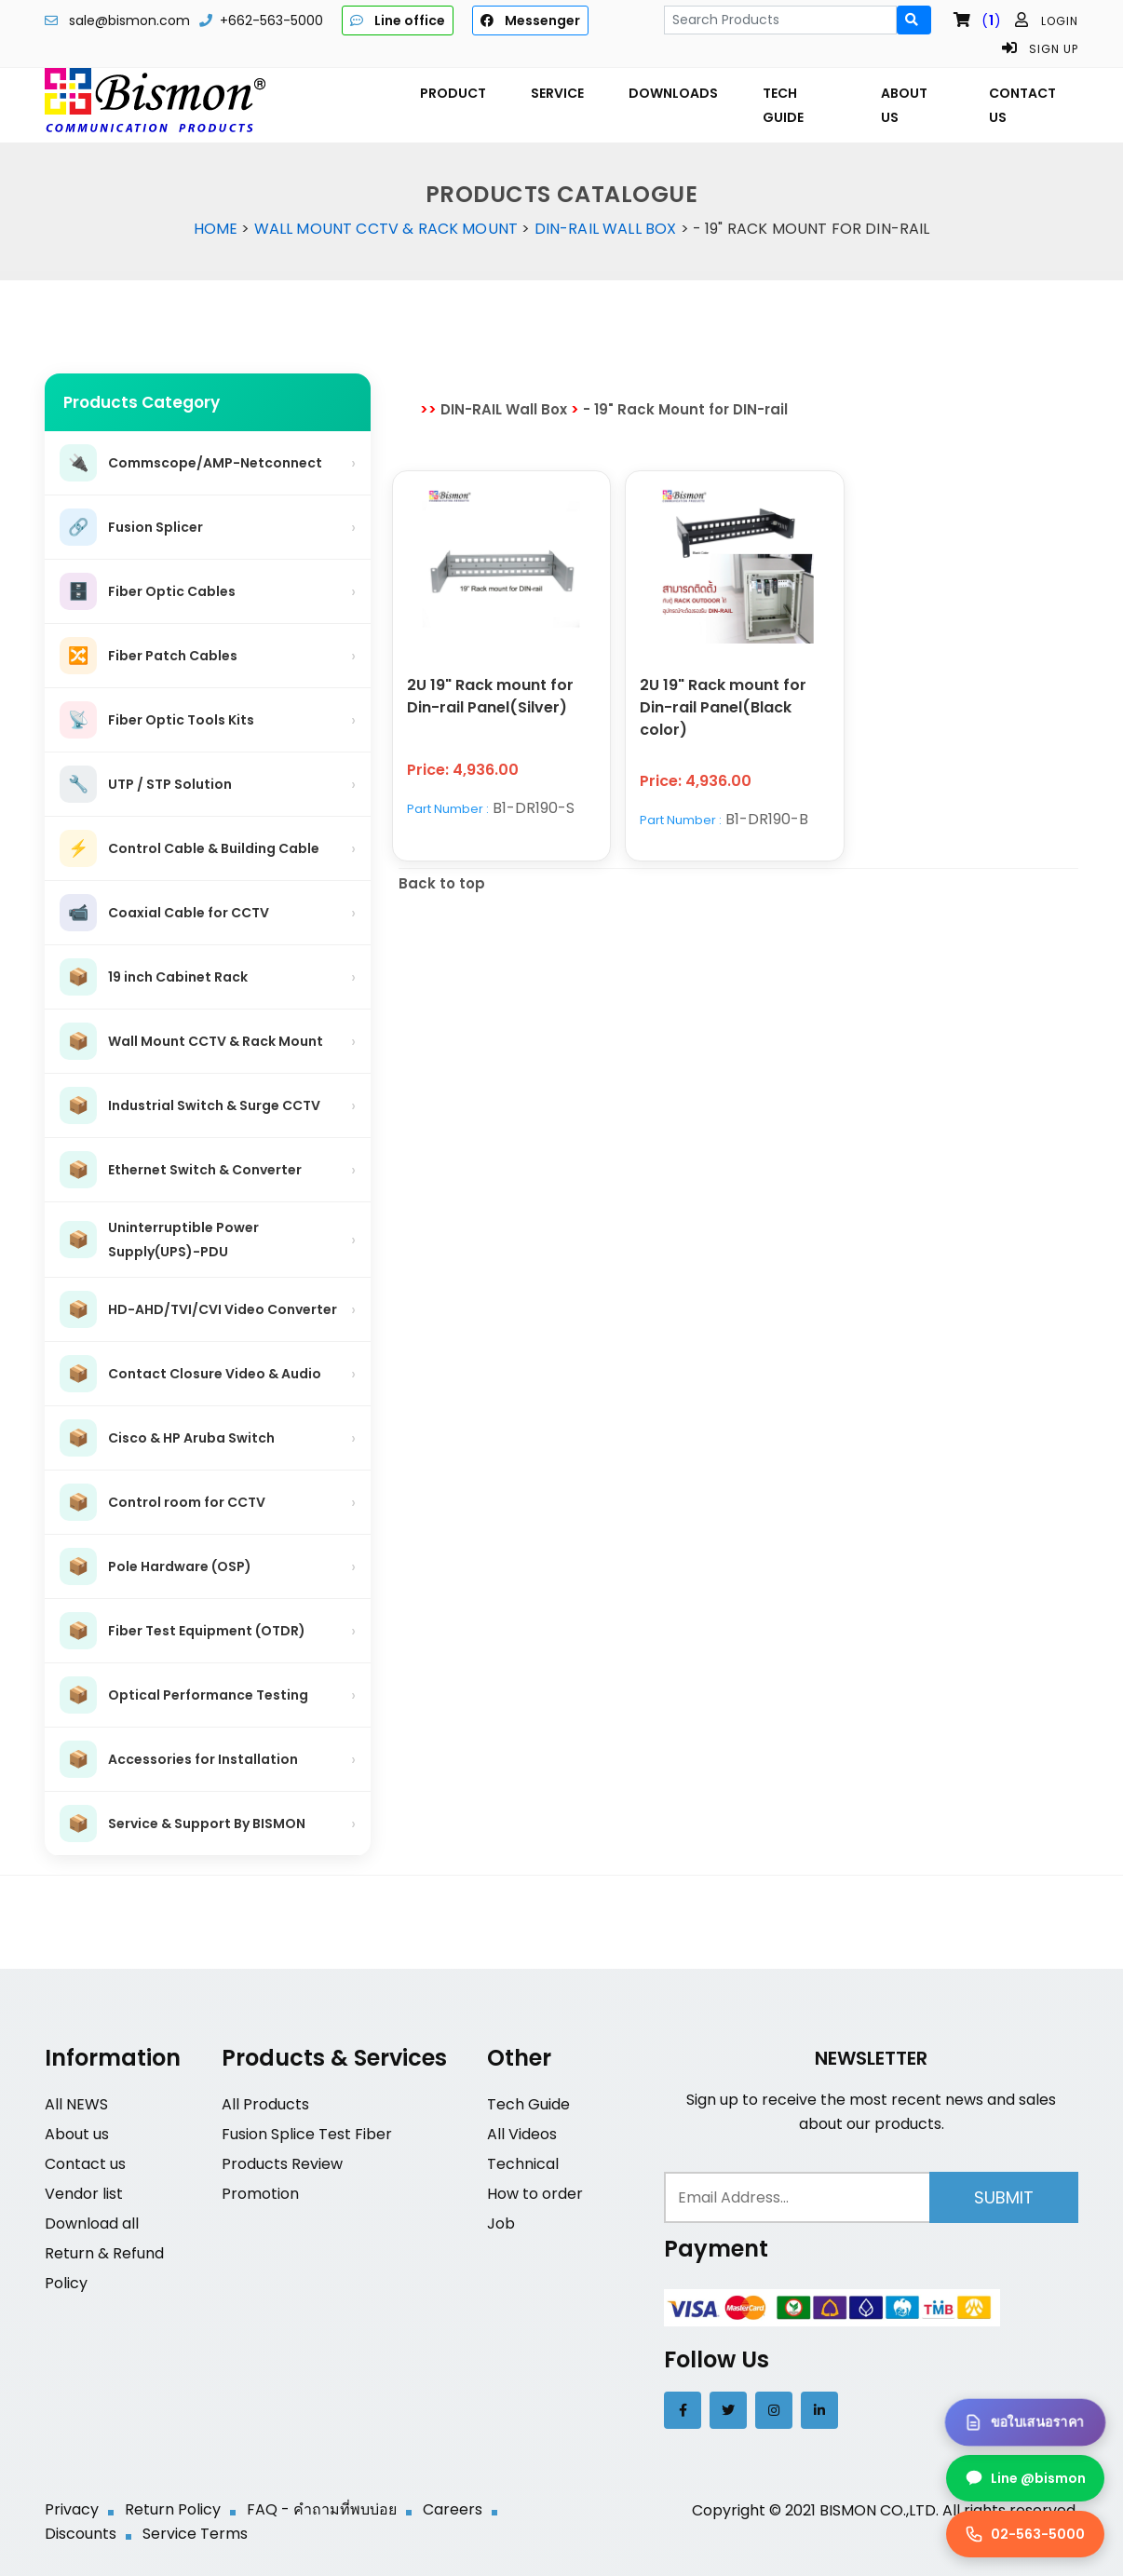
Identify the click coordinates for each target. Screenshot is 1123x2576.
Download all (92, 2223)
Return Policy (173, 2509)
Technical (523, 2164)
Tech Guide (528, 2104)
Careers (452, 2509)
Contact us (85, 2164)
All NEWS (76, 2104)
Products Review (282, 2164)
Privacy (72, 2509)
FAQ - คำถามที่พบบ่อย (322, 2509)
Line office (397, 20)
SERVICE (557, 93)
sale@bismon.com (129, 20)
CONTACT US (1022, 105)
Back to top (442, 883)
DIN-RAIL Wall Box (605, 228)
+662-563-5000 (271, 20)
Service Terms (195, 2533)
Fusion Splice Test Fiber (307, 2134)
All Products (265, 2104)
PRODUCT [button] (453, 93)
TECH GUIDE (783, 105)
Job (501, 2223)
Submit (1004, 2197)
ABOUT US (904, 105)
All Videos (522, 2134)
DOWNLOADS (673, 93)
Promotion (260, 2193)
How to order (535, 2193)
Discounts (80, 2533)
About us (77, 2134)
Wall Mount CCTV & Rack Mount (386, 228)
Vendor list (84, 2193)
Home (216, 228)
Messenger (530, 20)
